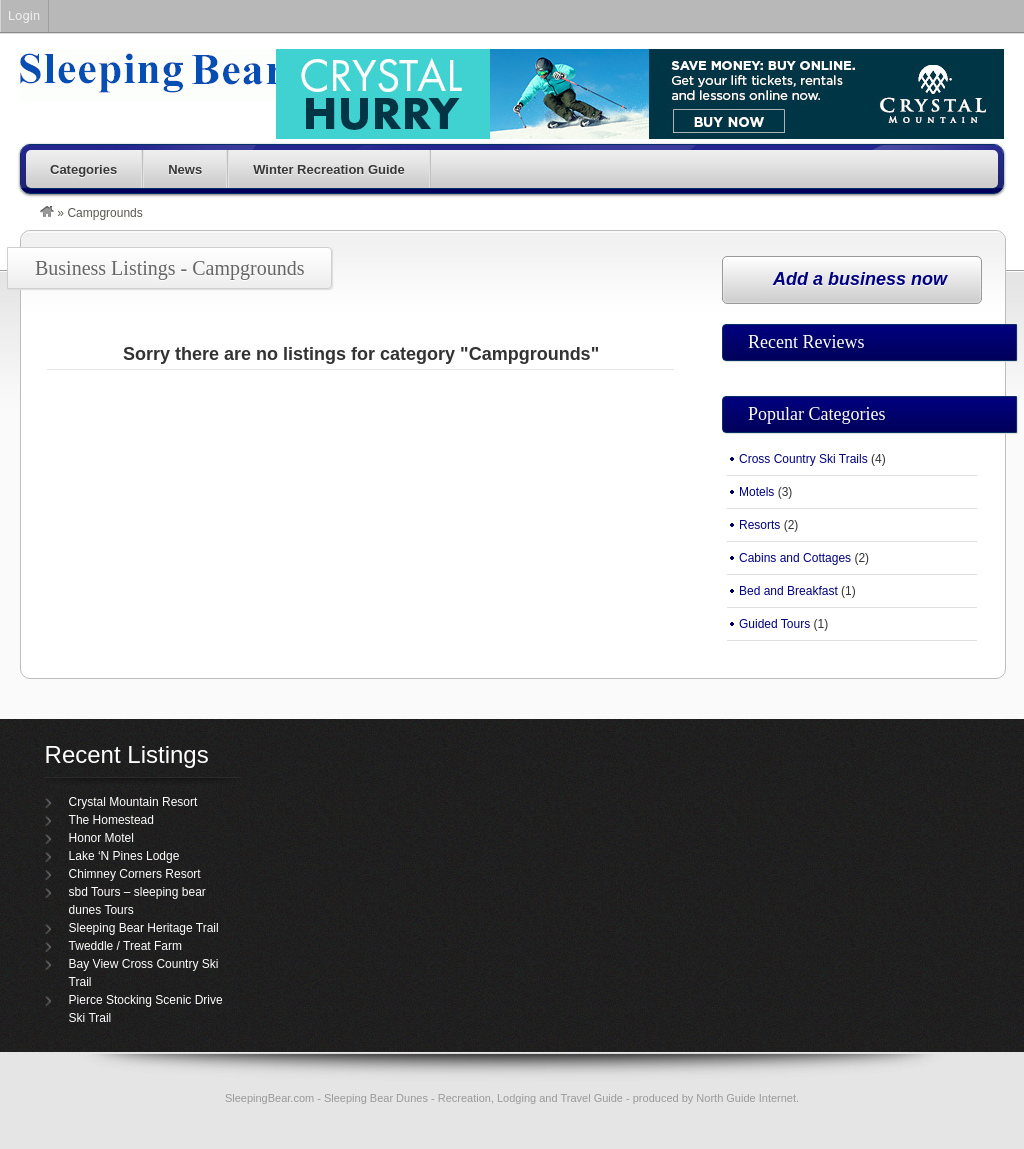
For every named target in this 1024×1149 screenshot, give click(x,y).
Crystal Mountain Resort (133, 802)
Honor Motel (101, 838)
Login (24, 15)
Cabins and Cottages (795, 558)
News (185, 169)
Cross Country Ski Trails (803, 459)
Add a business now (860, 279)
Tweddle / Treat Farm (125, 946)
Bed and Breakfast (788, 591)
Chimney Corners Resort (135, 874)
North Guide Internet (746, 1098)
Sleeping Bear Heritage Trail (144, 928)
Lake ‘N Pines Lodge (124, 856)
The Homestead (111, 820)
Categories (83, 169)
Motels (756, 492)
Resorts (759, 525)
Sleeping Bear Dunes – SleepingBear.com (202, 75)
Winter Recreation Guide (329, 169)
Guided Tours (774, 624)
